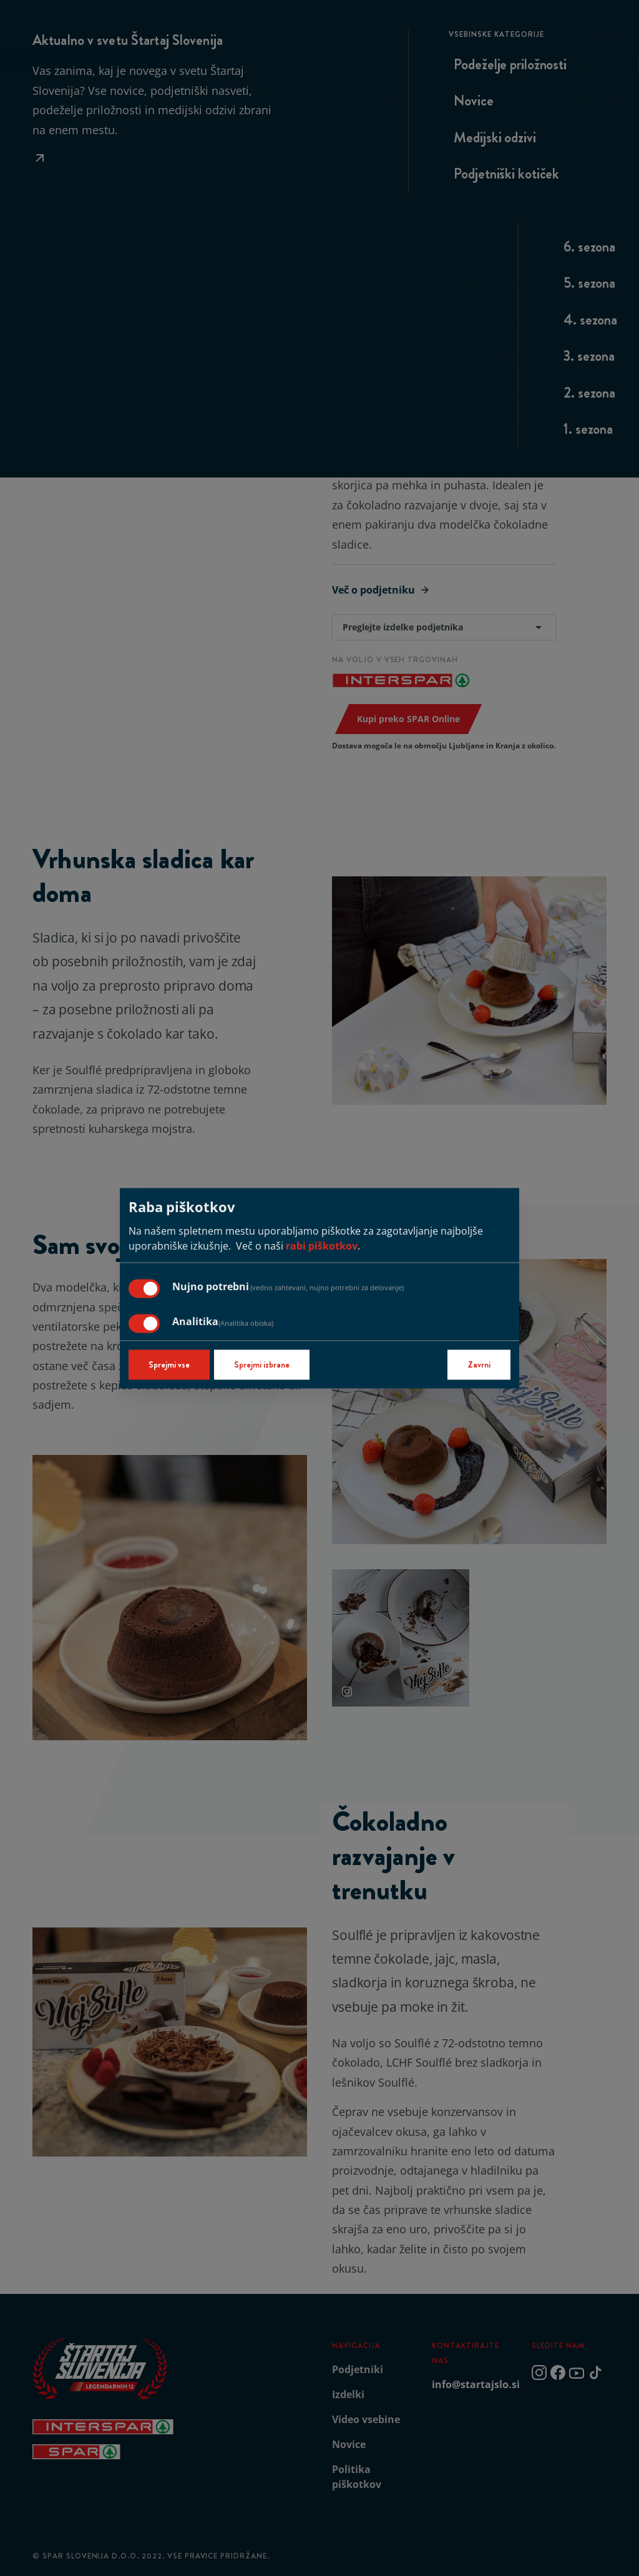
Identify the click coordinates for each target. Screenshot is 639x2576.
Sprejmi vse (169, 1364)
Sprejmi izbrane (262, 1364)
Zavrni (478, 1364)
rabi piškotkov (322, 1246)
